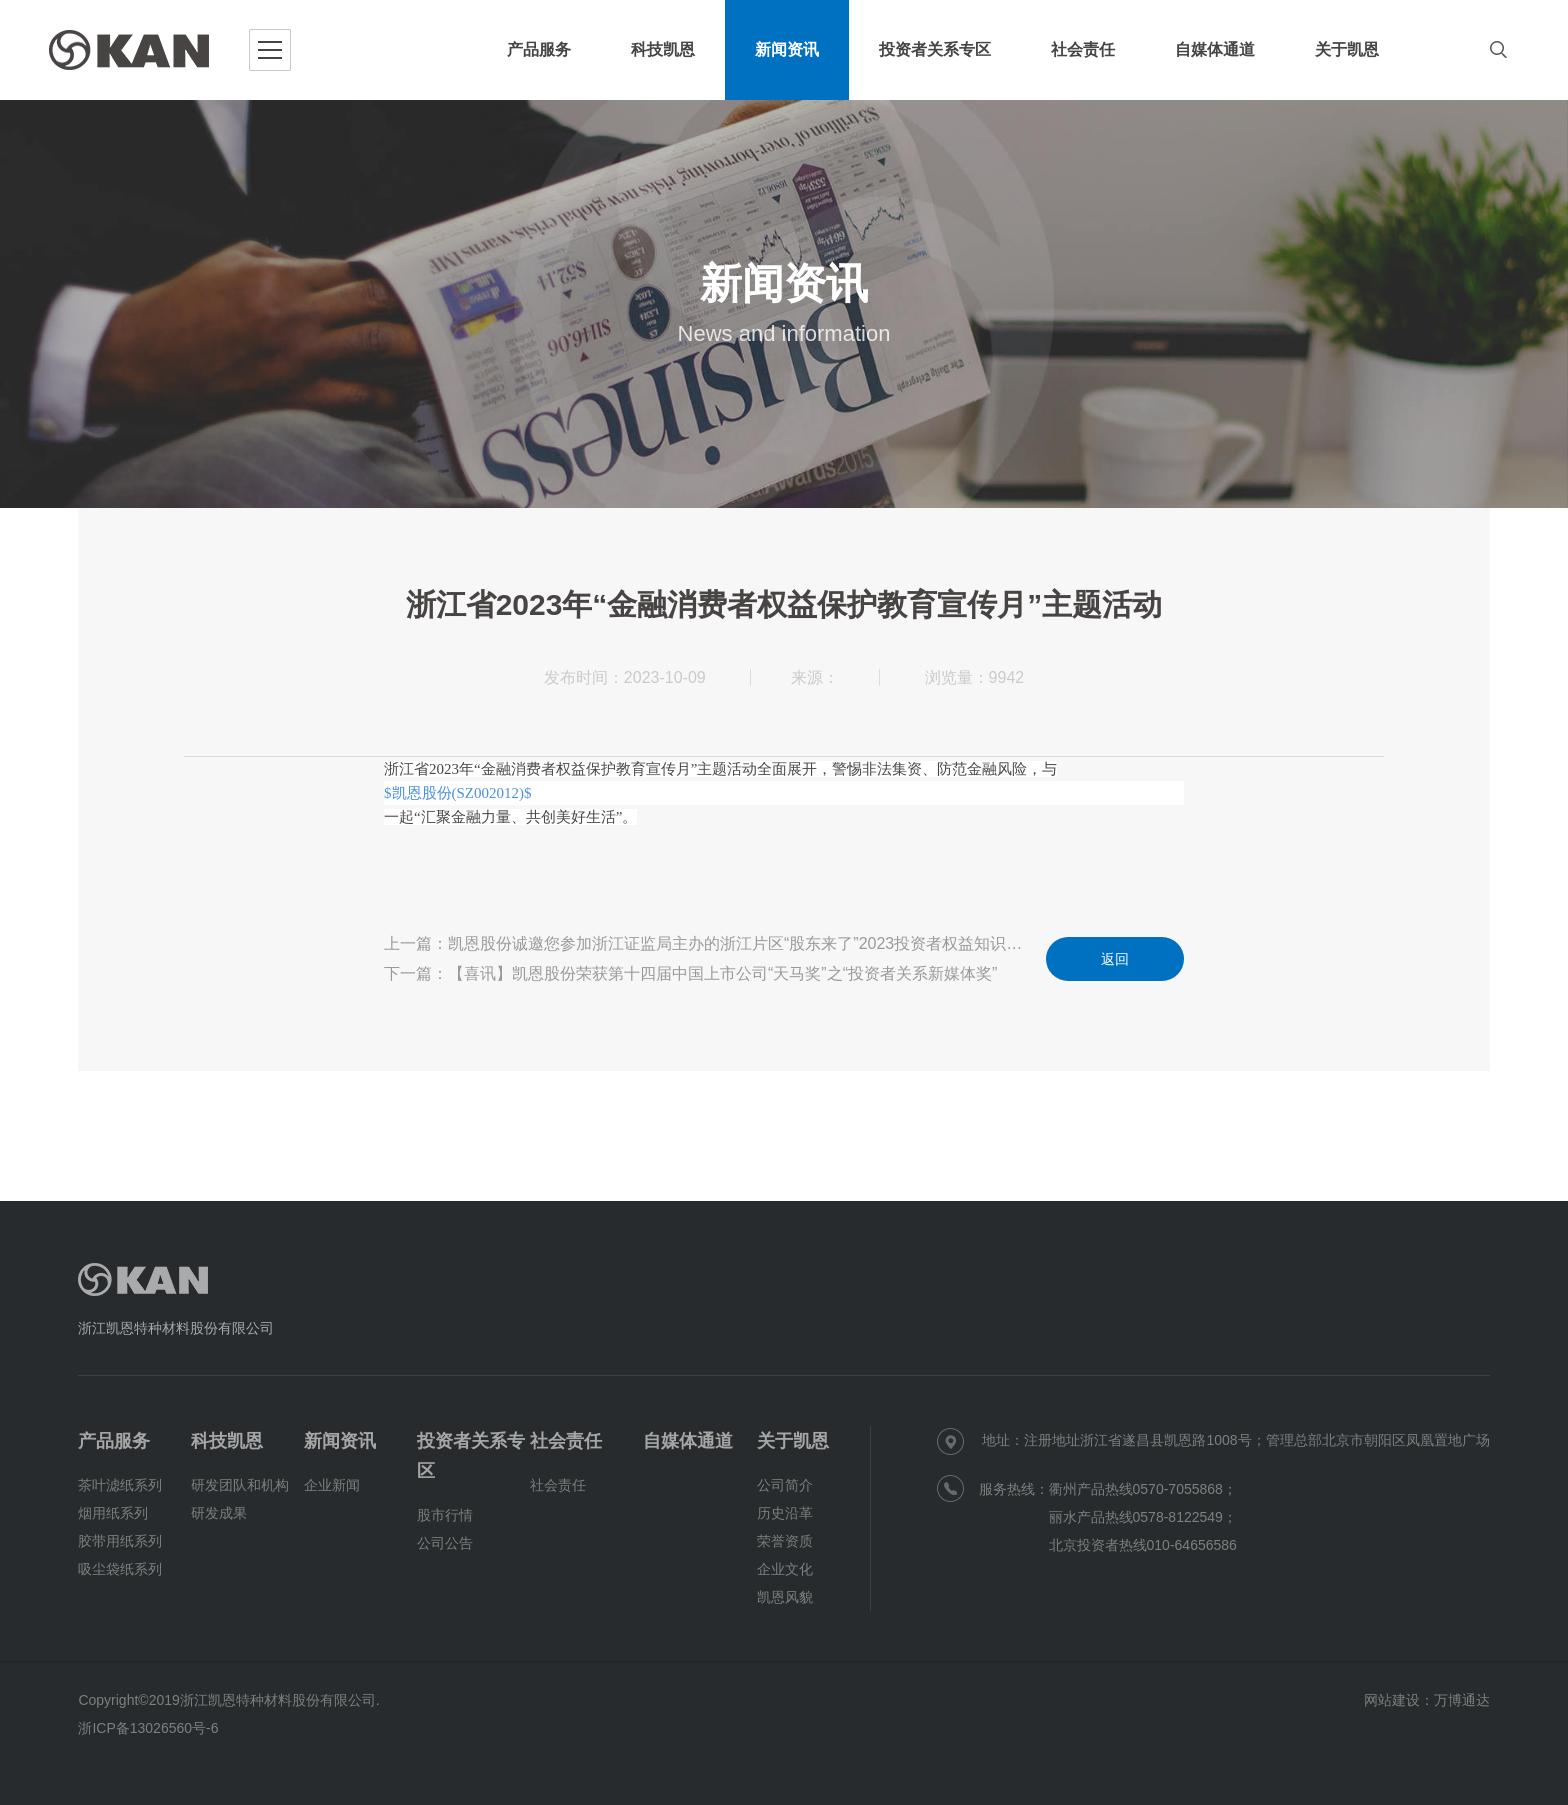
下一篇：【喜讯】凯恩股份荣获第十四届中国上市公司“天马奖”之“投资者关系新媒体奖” (690, 973)
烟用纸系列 (113, 1513)
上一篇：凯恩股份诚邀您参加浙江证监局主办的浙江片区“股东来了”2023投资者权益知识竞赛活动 (709, 943)
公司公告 (445, 1543)
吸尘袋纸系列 (120, 1569)
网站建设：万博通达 (1427, 1700)
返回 (1115, 959)
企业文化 (785, 1569)
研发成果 (219, 1513)
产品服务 (114, 1441)
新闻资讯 (340, 1441)
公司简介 (785, 1485)
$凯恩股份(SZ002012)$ (458, 793)
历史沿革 (785, 1513)
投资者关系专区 (471, 1456)
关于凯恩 (793, 1441)
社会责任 (566, 1441)
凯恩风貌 (785, 1597)
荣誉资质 (785, 1541)
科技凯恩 (227, 1441)
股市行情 (445, 1515)
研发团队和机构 (240, 1485)
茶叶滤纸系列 (120, 1485)
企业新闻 (332, 1485)
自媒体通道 (688, 1441)
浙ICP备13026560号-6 (148, 1728)
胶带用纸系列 (120, 1541)
